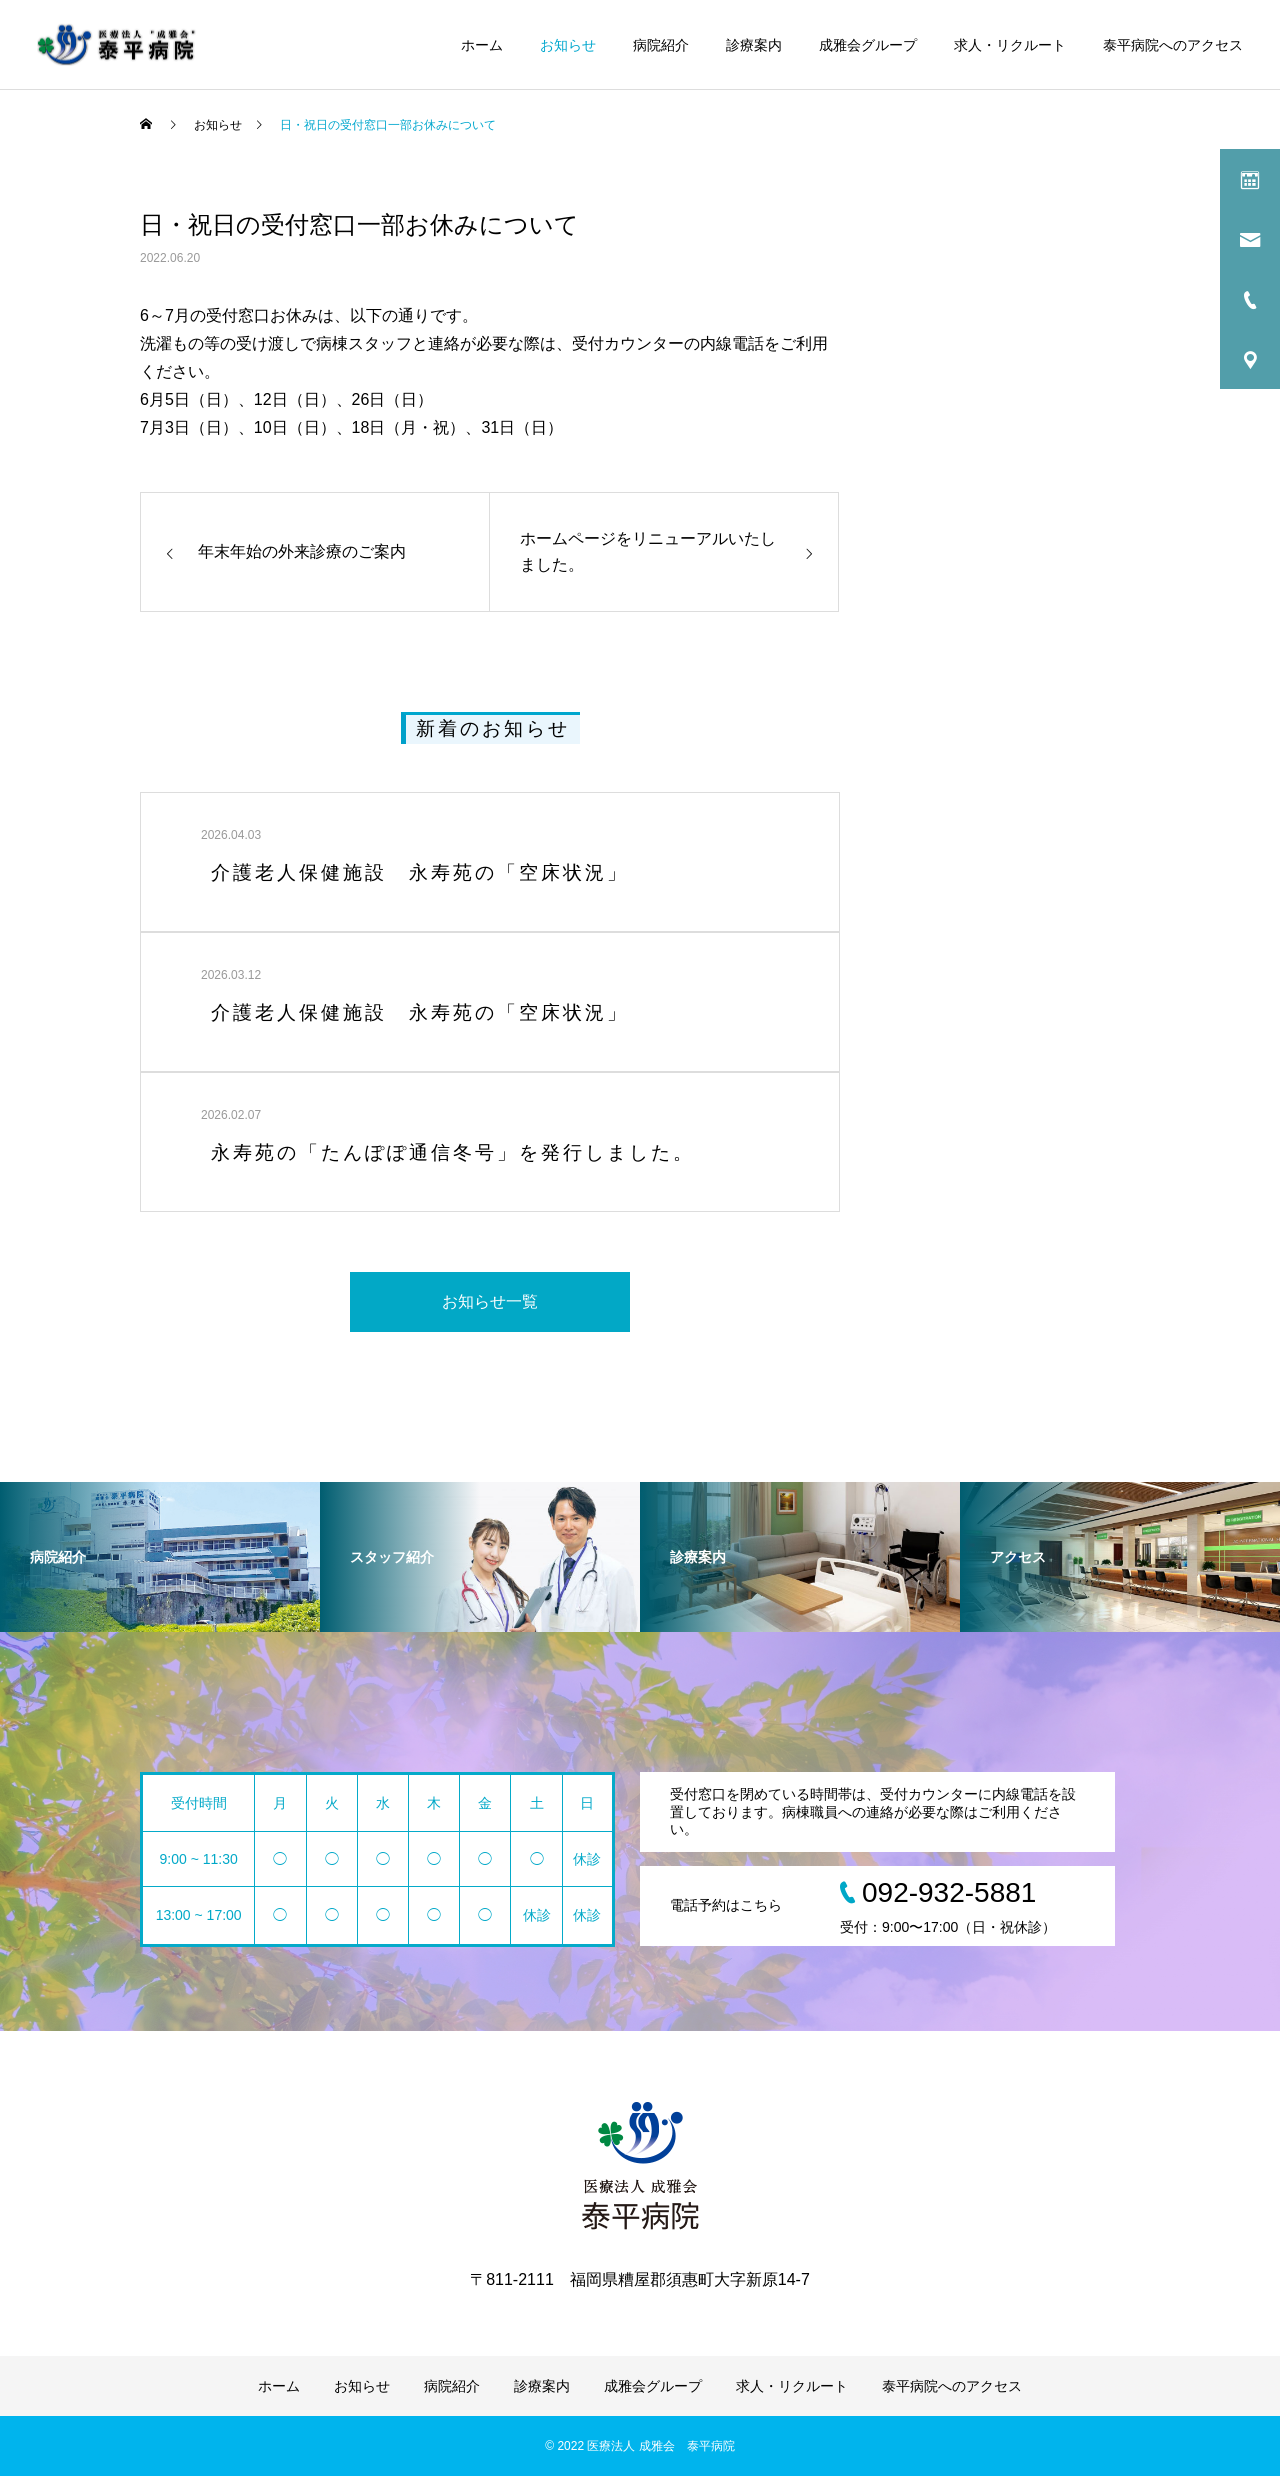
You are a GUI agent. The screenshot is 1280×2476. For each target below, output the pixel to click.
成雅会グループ (868, 45)
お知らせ (568, 45)
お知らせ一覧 (490, 1301)
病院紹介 (661, 45)
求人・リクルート (1010, 45)
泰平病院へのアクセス (1173, 45)
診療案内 (754, 45)
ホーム (482, 45)
